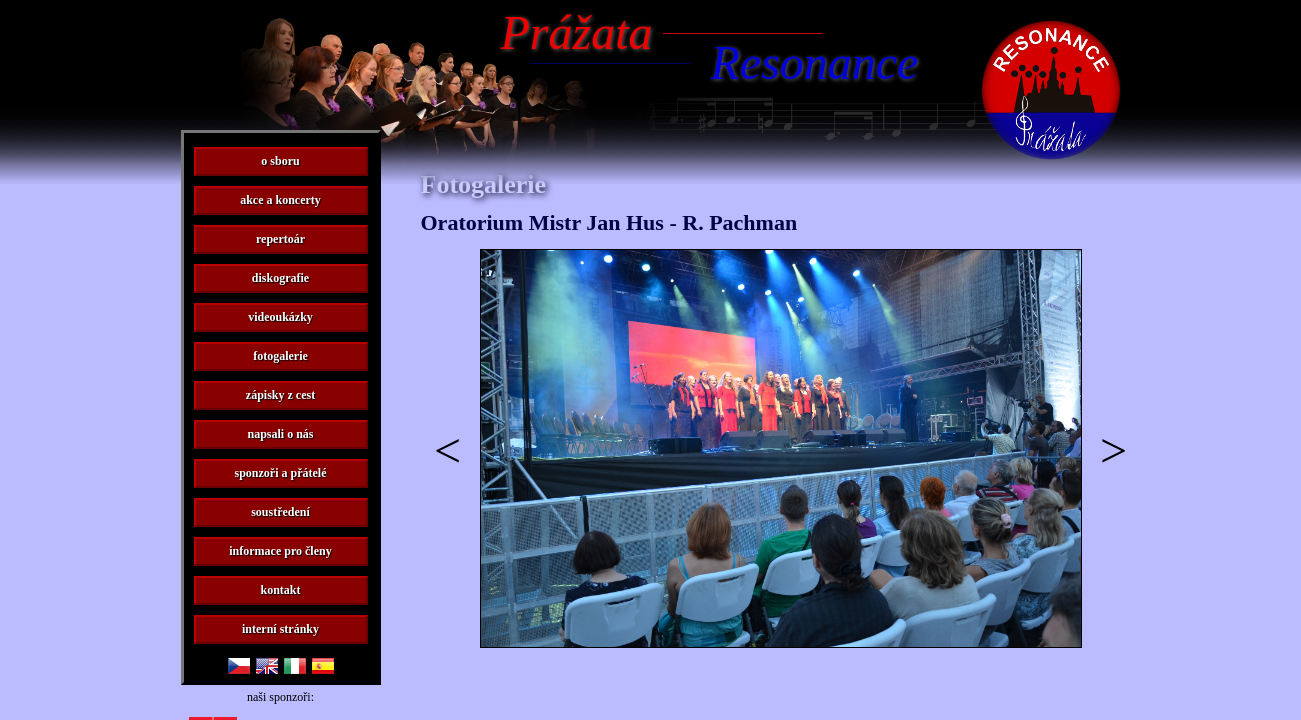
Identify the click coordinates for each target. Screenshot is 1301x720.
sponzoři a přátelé (281, 473)
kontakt (280, 590)
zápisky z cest (280, 395)
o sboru (280, 161)
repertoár (280, 239)
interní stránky (280, 629)
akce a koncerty (280, 200)
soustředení (280, 512)
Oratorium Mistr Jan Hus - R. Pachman (609, 222)
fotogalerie (280, 356)
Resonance (815, 62)
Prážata (577, 32)
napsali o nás (280, 434)
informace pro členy (280, 551)
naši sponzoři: (280, 697)
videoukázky (280, 317)
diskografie (280, 278)
